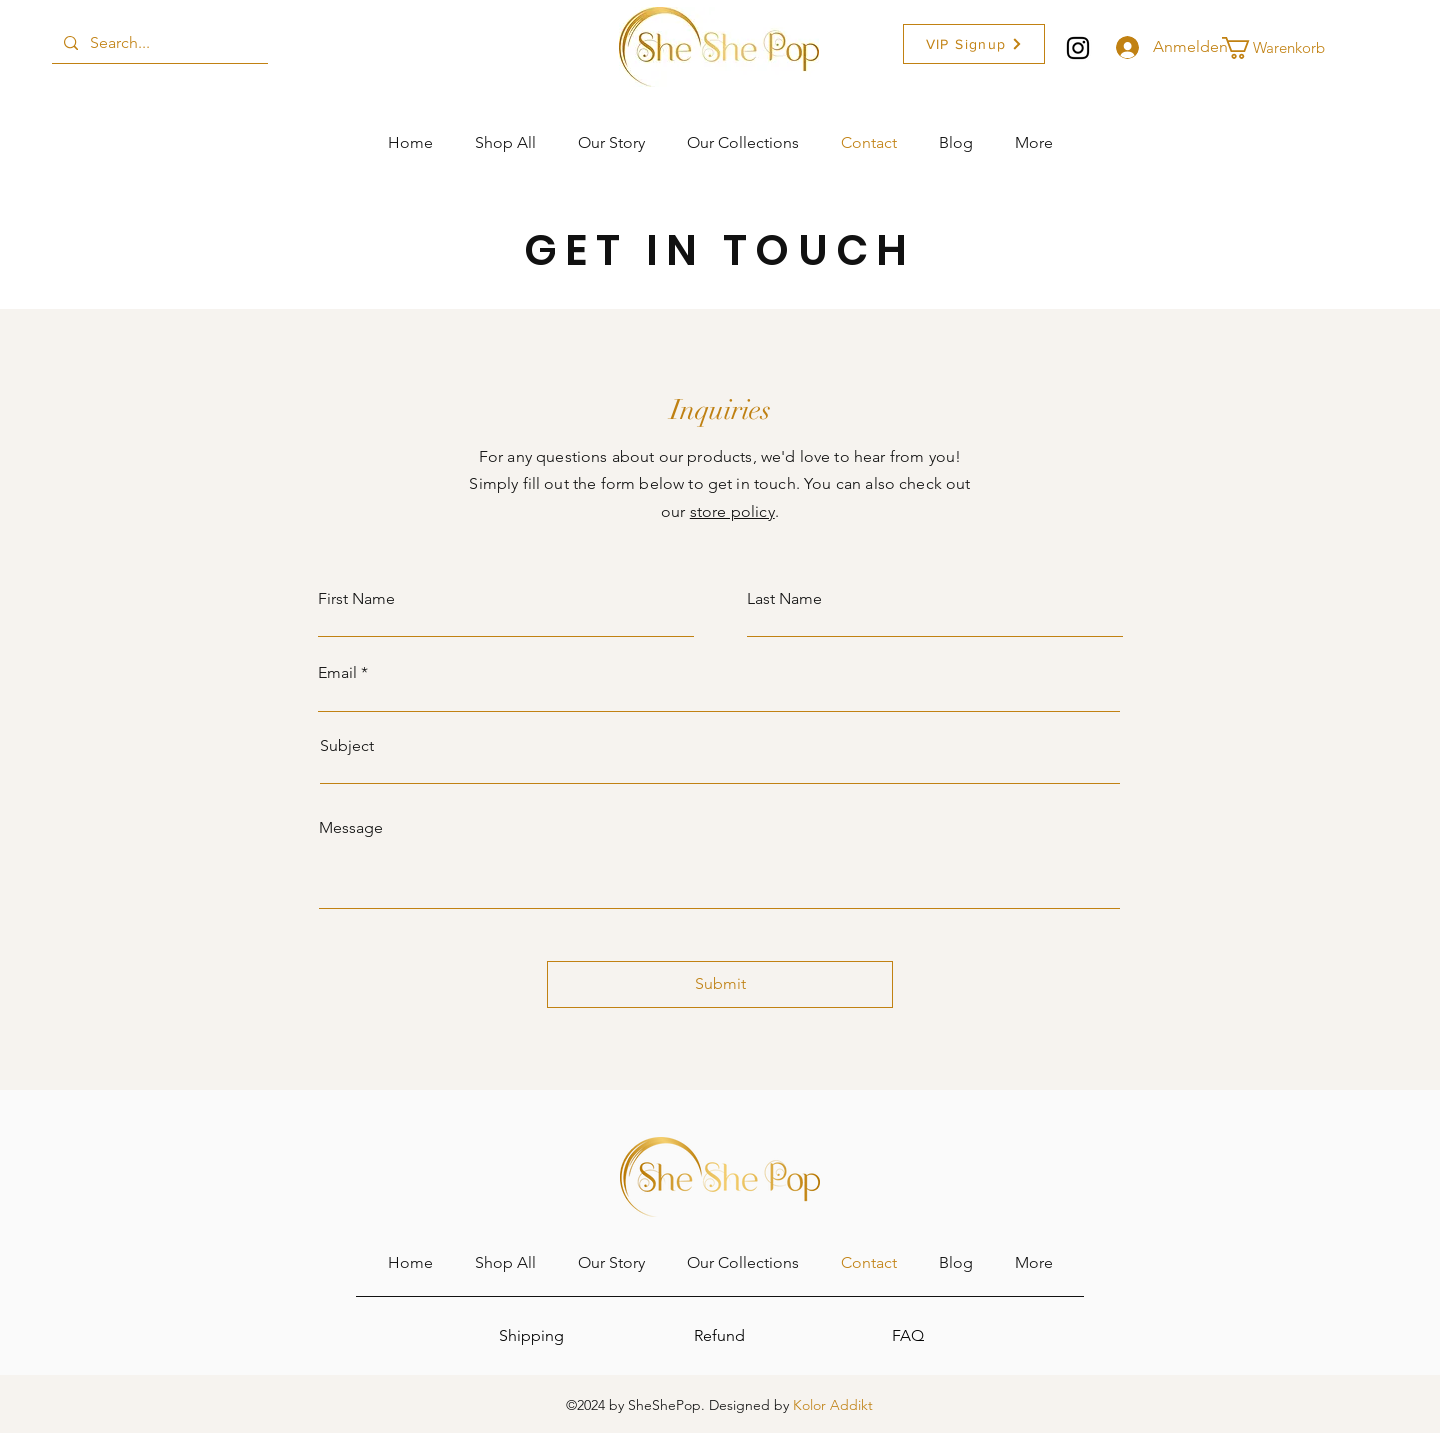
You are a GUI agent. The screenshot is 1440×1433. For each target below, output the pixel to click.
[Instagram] (1078, 48)
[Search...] (158, 43)
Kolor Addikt (833, 1405)
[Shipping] (531, 1336)
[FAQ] (908, 1336)
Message (351, 828)
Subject (347, 746)
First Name (356, 599)
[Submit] (720, 984)
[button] (974, 44)
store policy (732, 511)
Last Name (784, 599)
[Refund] (719, 1336)
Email (337, 673)
